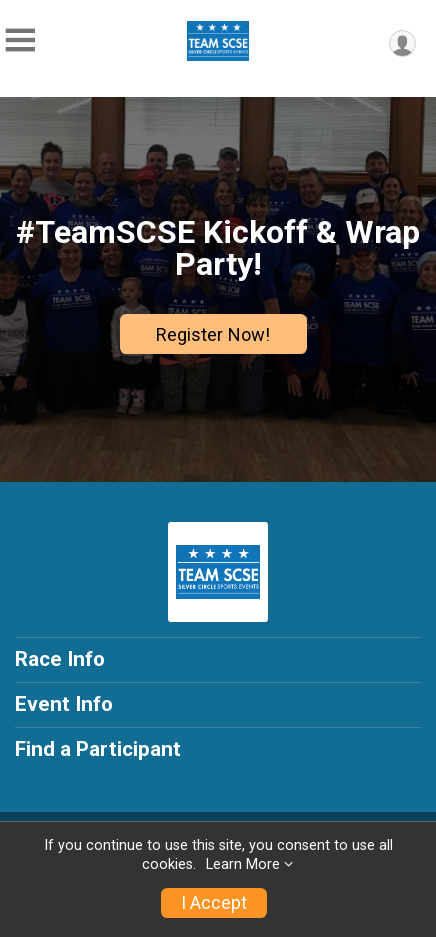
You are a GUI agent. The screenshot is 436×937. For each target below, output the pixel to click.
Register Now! (213, 334)
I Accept (214, 903)
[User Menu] (402, 43)
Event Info (64, 704)
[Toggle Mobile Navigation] (20, 40)
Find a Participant (98, 749)
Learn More (243, 864)
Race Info (60, 659)
